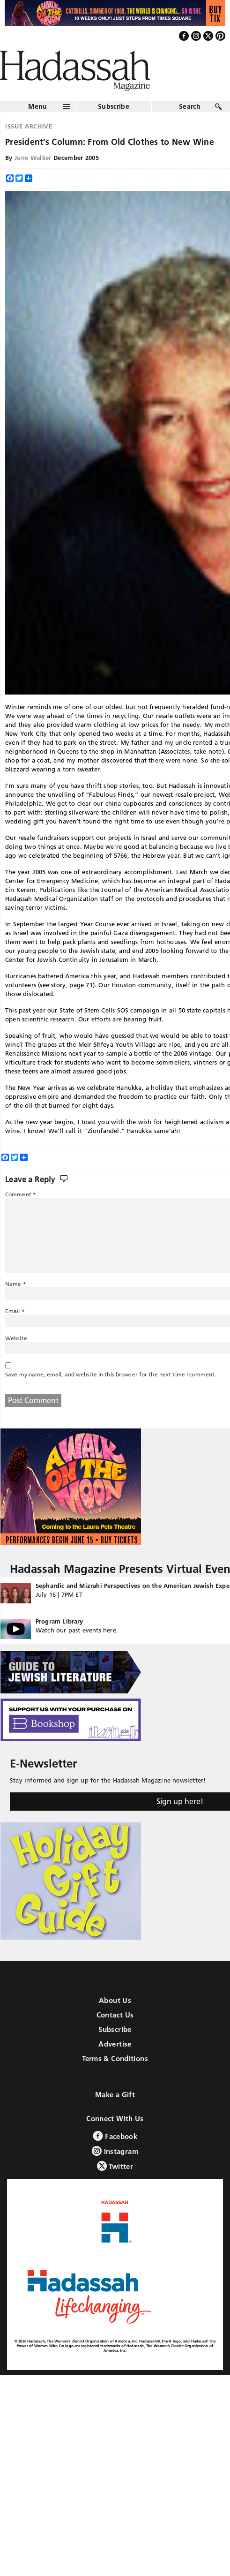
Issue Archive (28, 126)
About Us (115, 2000)
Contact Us (115, 2014)
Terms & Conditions (115, 2058)
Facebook (115, 2136)
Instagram (115, 2151)
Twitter (115, 2166)
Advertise (114, 2044)
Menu (37, 106)
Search (189, 106)
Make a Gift (115, 2094)
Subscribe (113, 106)
